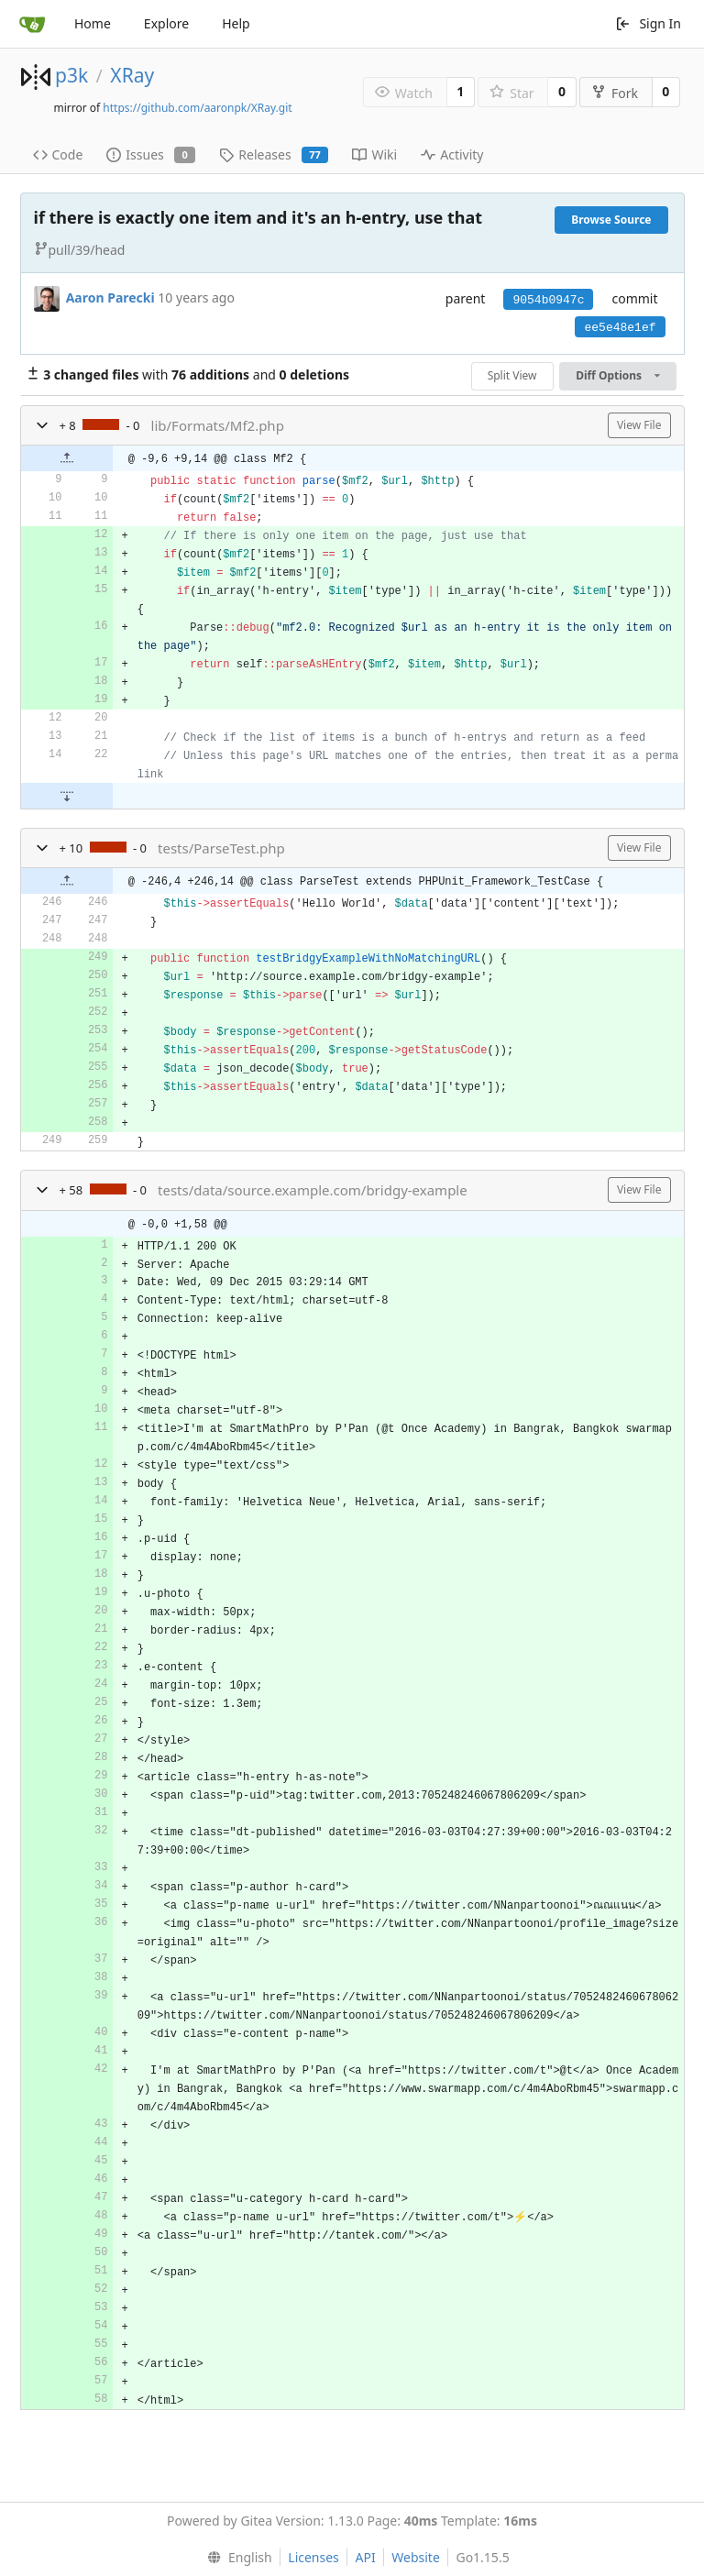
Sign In (648, 23)
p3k (71, 75)
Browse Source (611, 219)
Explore (166, 23)
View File (639, 425)
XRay (132, 75)
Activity (452, 154)
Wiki (374, 154)
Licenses (313, 2557)
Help (236, 23)
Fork (614, 93)
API (365, 2557)
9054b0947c (548, 300)
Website (415, 2557)
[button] (42, 425)
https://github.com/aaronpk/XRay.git (197, 108)
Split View (512, 375)
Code (58, 154)
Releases (273, 154)
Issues (150, 154)
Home (92, 23)
